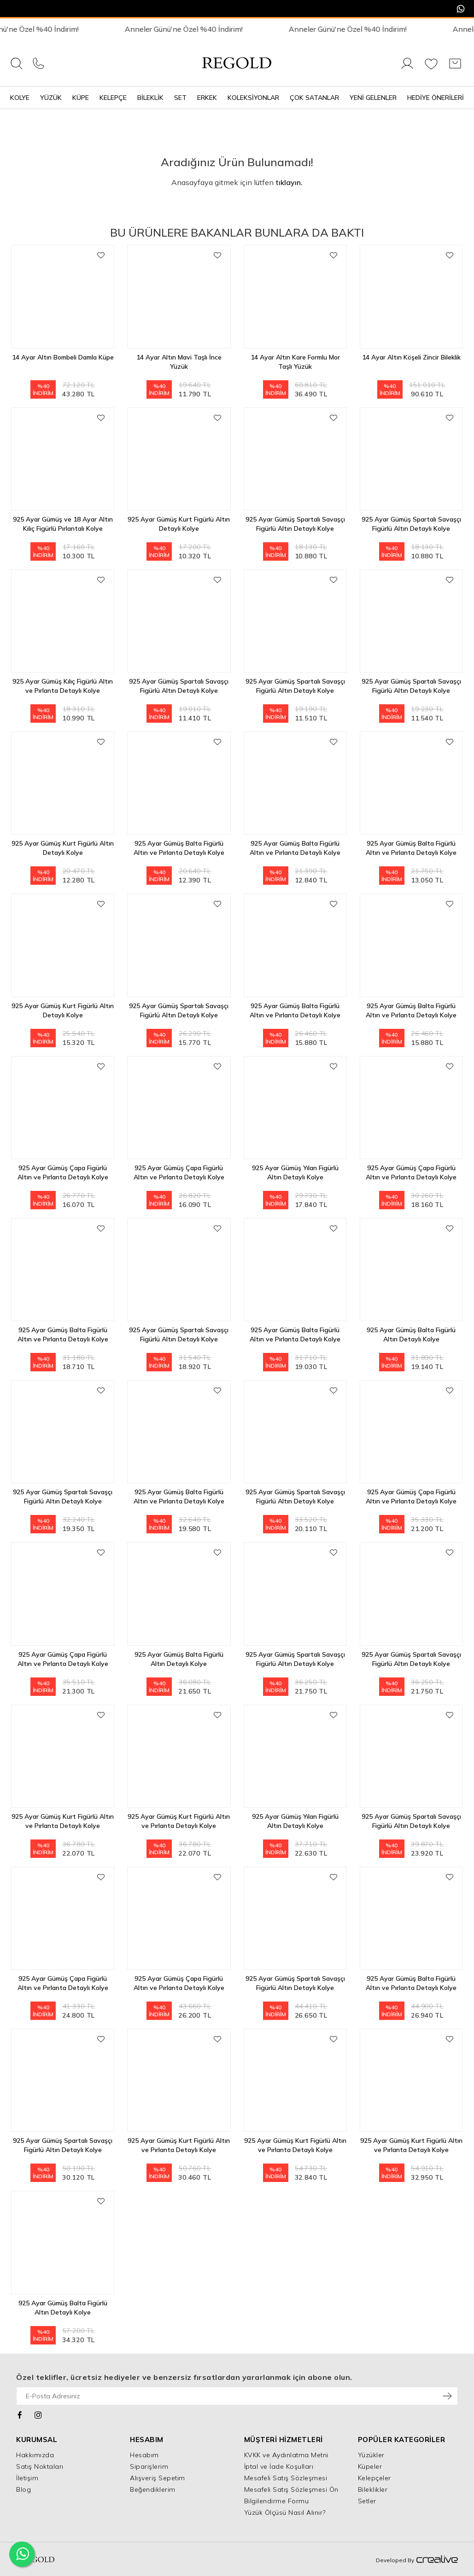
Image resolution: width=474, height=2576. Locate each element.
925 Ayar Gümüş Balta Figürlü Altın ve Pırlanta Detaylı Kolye (179, 848)
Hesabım (144, 2455)
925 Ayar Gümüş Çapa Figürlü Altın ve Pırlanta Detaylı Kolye (63, 1172)
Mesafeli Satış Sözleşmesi (286, 2478)
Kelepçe (113, 97)
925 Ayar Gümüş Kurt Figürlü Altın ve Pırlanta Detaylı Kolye (63, 1821)
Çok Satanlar (314, 97)
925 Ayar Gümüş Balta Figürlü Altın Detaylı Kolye (411, 1334)
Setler (367, 2501)
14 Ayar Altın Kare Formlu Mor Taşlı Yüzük (295, 362)
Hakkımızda (35, 2455)
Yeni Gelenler (373, 97)
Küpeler (370, 2466)
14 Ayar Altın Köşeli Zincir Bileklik (411, 357)
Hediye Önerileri (435, 97)
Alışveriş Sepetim (157, 2478)
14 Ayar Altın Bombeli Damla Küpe (63, 357)
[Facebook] (20, 2414)
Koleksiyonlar (253, 97)
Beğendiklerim (153, 2489)
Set (180, 97)
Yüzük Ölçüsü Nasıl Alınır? (285, 2512)
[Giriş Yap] (407, 68)
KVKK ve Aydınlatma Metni (286, 2455)
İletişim (27, 2478)
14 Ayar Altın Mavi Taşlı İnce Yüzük (179, 362)
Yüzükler (371, 2455)
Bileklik (150, 97)
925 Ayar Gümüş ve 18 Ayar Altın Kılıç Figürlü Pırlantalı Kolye (63, 524)
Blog (23, 2489)
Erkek (207, 97)
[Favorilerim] (431, 68)
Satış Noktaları (40, 2466)
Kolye (19, 97)
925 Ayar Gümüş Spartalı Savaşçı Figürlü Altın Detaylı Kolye (295, 524)
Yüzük (51, 97)
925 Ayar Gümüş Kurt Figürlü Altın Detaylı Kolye (179, 524)
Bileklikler (373, 2489)
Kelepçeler (374, 2478)
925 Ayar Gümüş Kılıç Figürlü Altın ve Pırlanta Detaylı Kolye (62, 686)
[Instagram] (38, 2414)
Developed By (417, 2559)
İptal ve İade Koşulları (279, 2466)
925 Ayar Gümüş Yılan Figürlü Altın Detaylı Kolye (295, 1172)
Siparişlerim (149, 2466)
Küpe (80, 97)
